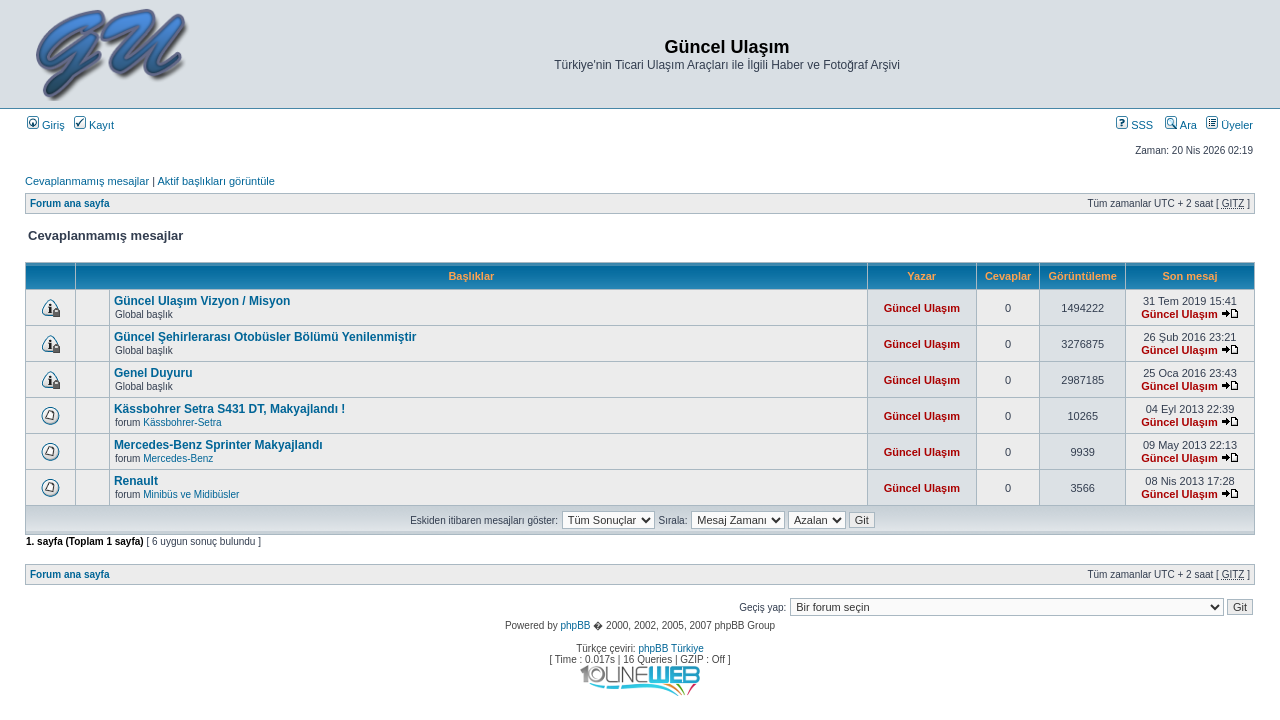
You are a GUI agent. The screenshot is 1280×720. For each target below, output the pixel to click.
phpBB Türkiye (670, 648)
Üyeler (1229, 125)
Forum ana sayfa (69, 203)
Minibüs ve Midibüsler (191, 494)
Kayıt (94, 125)
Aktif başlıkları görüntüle (215, 181)
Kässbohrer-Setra (182, 422)
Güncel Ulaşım (922, 308)
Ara (1181, 125)
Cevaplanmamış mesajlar (87, 181)
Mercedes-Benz (178, 458)
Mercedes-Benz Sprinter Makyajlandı (218, 445)
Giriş (46, 125)
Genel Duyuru (153, 373)
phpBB (575, 625)
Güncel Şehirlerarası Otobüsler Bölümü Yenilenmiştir (265, 337)
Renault (136, 481)
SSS (1134, 125)
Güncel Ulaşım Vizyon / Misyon (202, 301)
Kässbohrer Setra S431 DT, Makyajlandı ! (229, 409)
